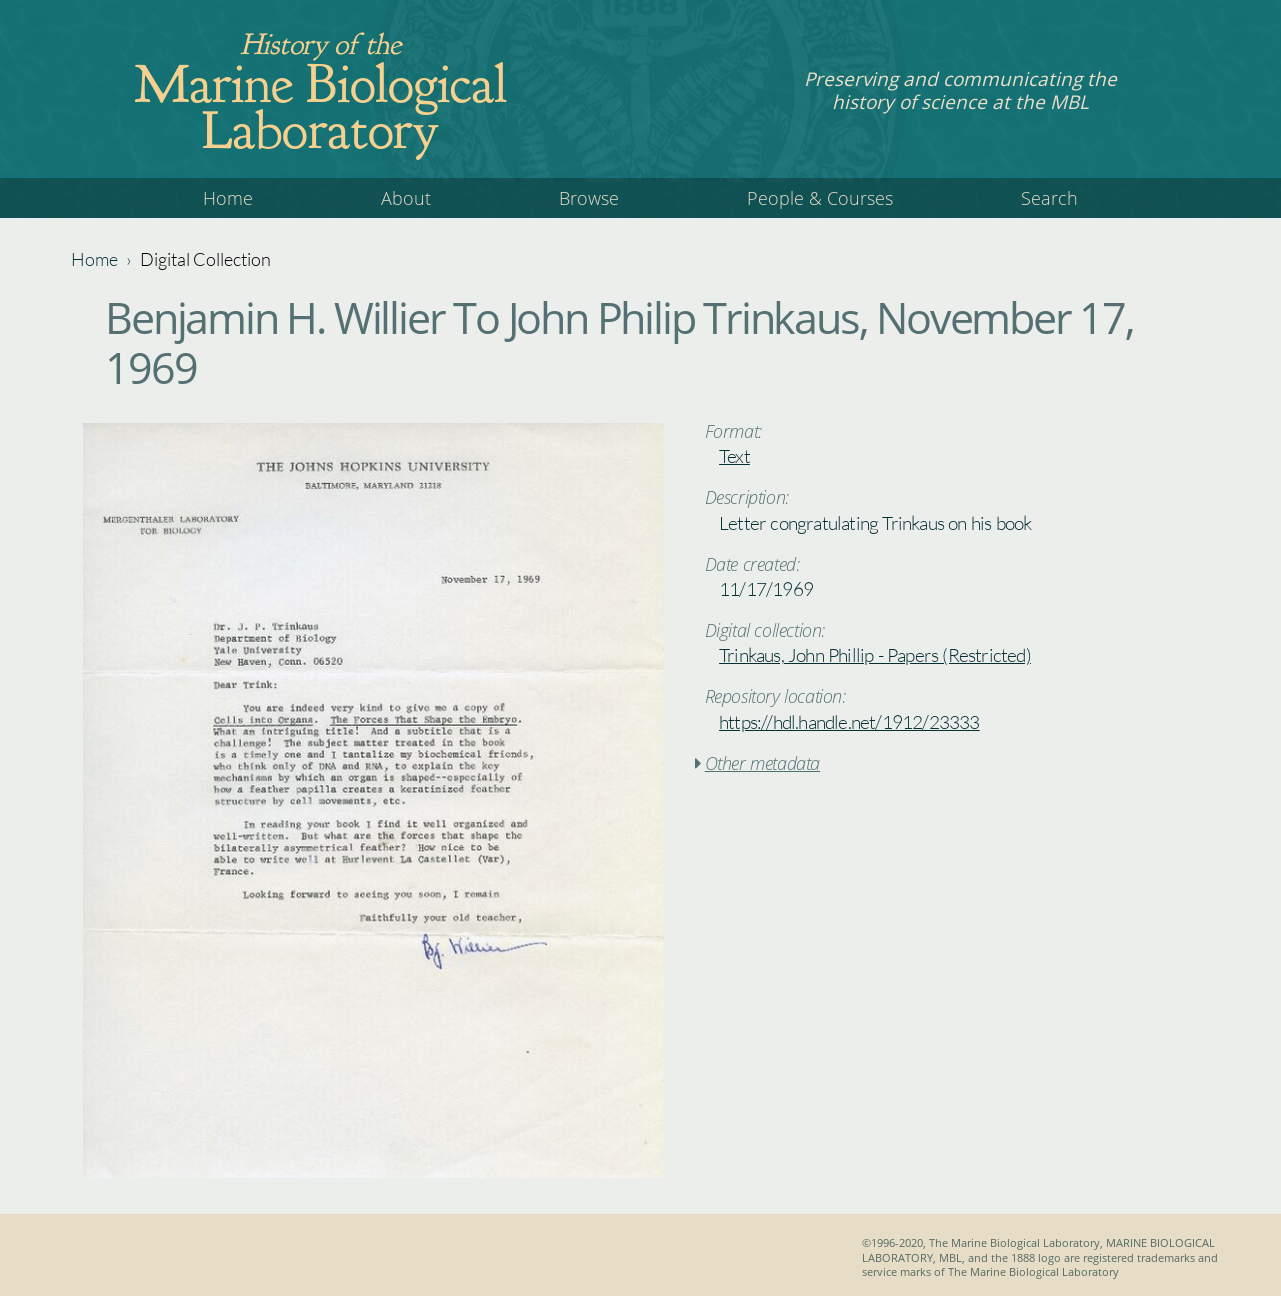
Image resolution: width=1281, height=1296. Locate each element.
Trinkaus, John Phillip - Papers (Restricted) (875, 655)
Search (1049, 198)
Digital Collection (205, 259)
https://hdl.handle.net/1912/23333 (849, 722)
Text (734, 456)
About (406, 198)
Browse (589, 198)
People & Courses (820, 198)
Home (228, 198)
